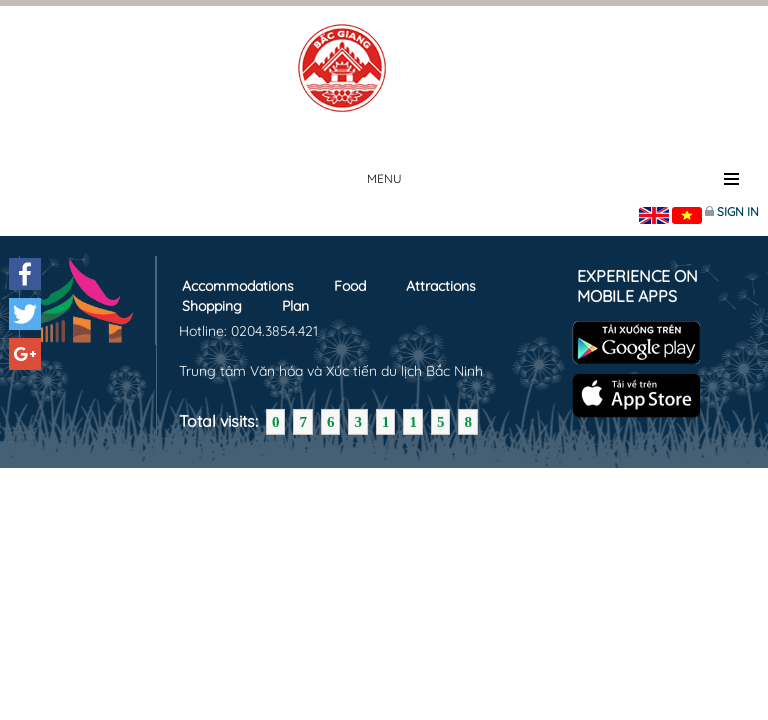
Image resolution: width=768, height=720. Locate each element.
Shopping (212, 306)
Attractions (441, 286)
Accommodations (238, 286)
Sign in (738, 211)
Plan (295, 306)
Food (350, 286)
